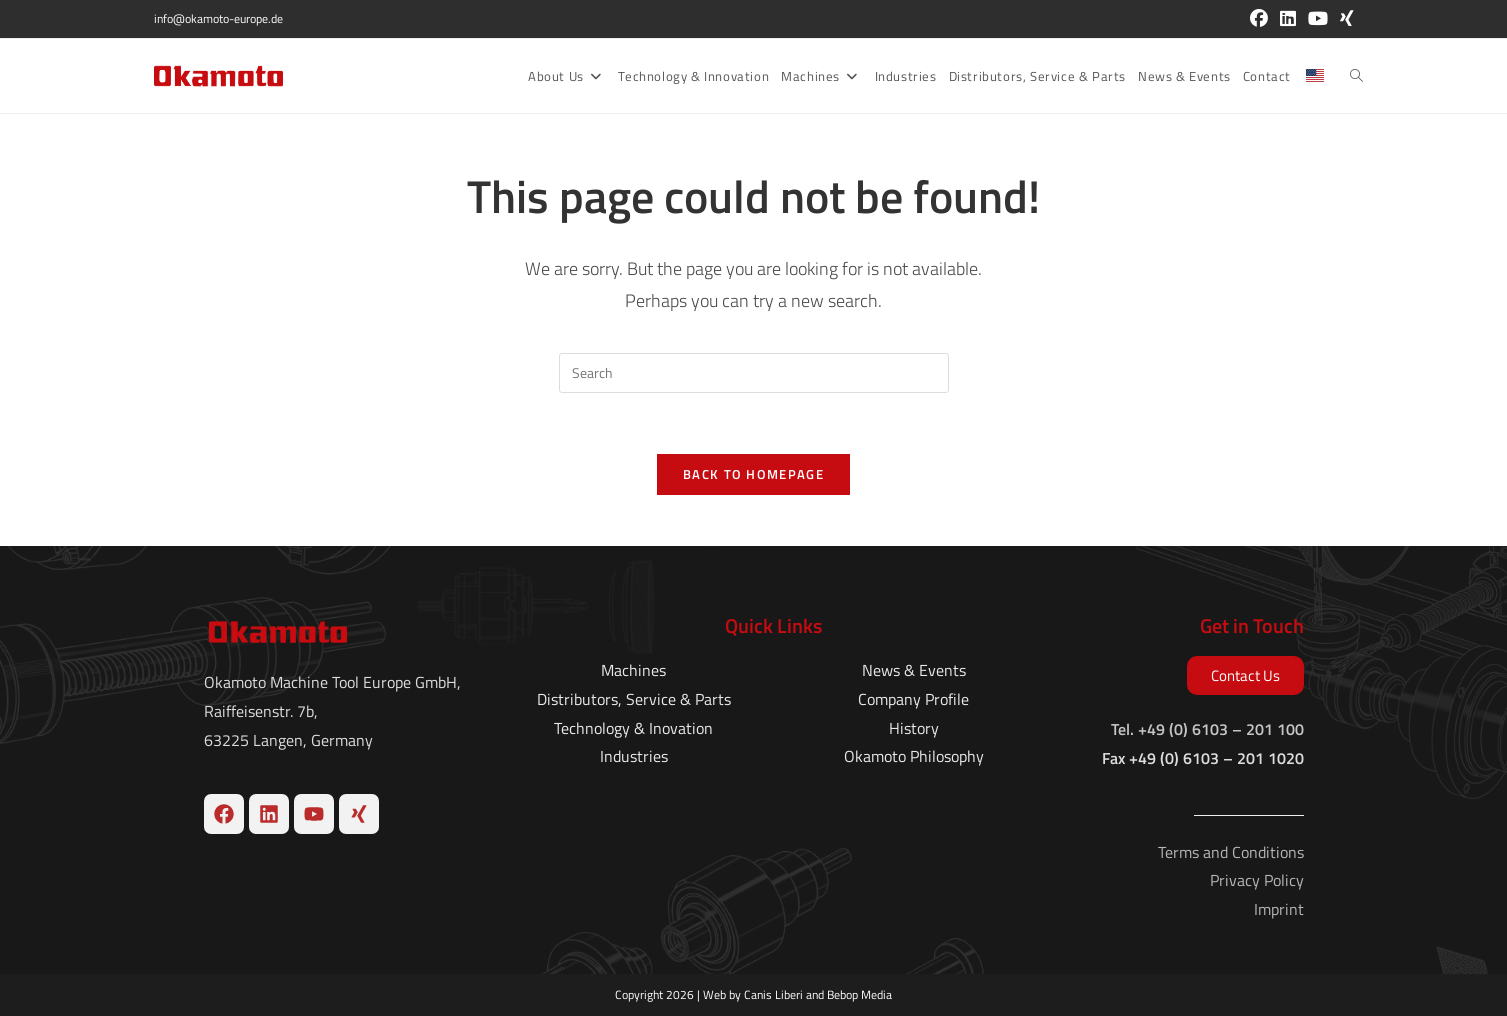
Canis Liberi (773, 994)
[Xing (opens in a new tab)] (1344, 19)
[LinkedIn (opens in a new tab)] (1288, 19)
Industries (634, 756)
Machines (633, 670)
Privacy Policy (1257, 880)
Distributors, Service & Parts (634, 699)
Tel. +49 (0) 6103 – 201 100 (1207, 729)
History (914, 727)
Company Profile (913, 699)
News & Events (914, 670)
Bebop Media (859, 994)
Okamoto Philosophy (914, 756)
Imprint (1279, 909)
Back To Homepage (753, 474)
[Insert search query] (754, 373)
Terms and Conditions (1231, 851)
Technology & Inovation (633, 727)
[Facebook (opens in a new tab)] (1259, 19)
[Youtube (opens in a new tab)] (1318, 19)
